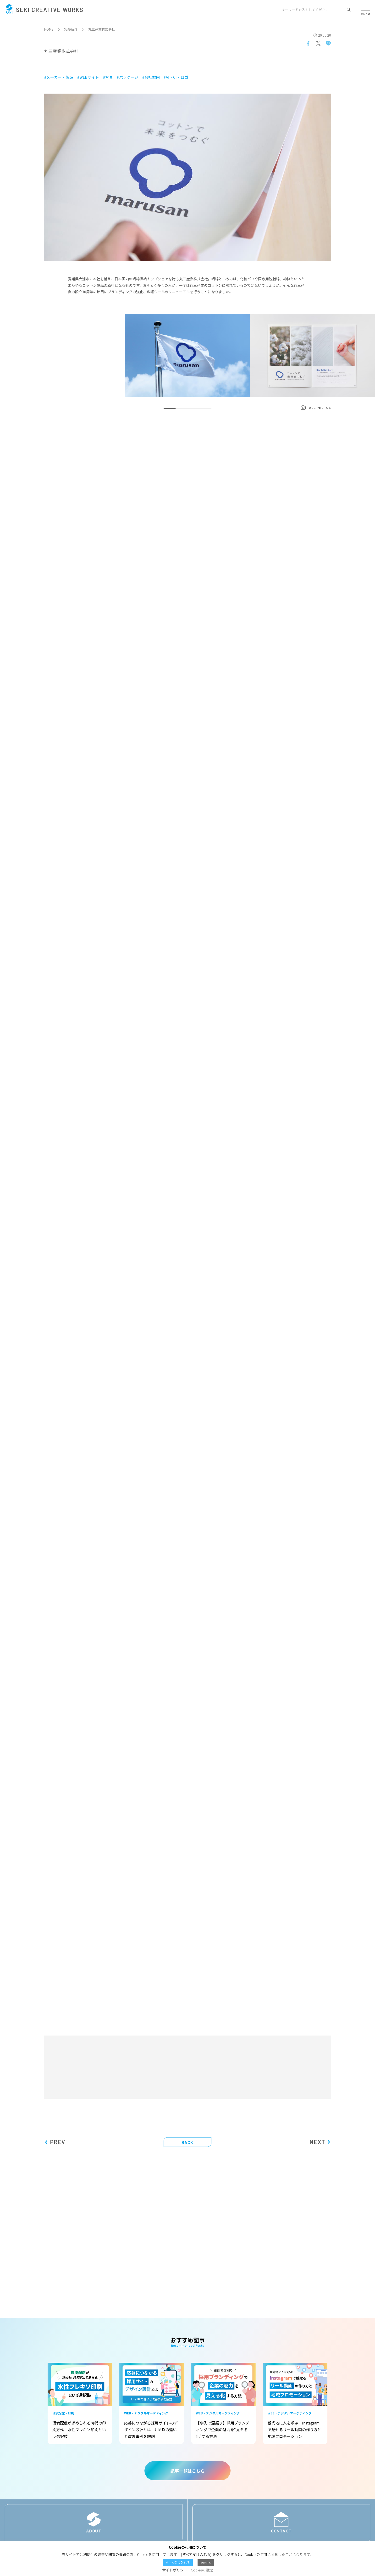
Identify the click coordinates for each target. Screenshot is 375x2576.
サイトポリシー (174, 2569)
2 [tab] (182, 410)
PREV (57, 2142)
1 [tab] (170, 409)
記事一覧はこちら (187, 2471)
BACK (187, 2142)
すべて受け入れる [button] (177, 2562)
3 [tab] (193, 410)
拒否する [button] (205, 2563)
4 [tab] (205, 410)
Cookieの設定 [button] (202, 2569)
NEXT (317, 2142)
